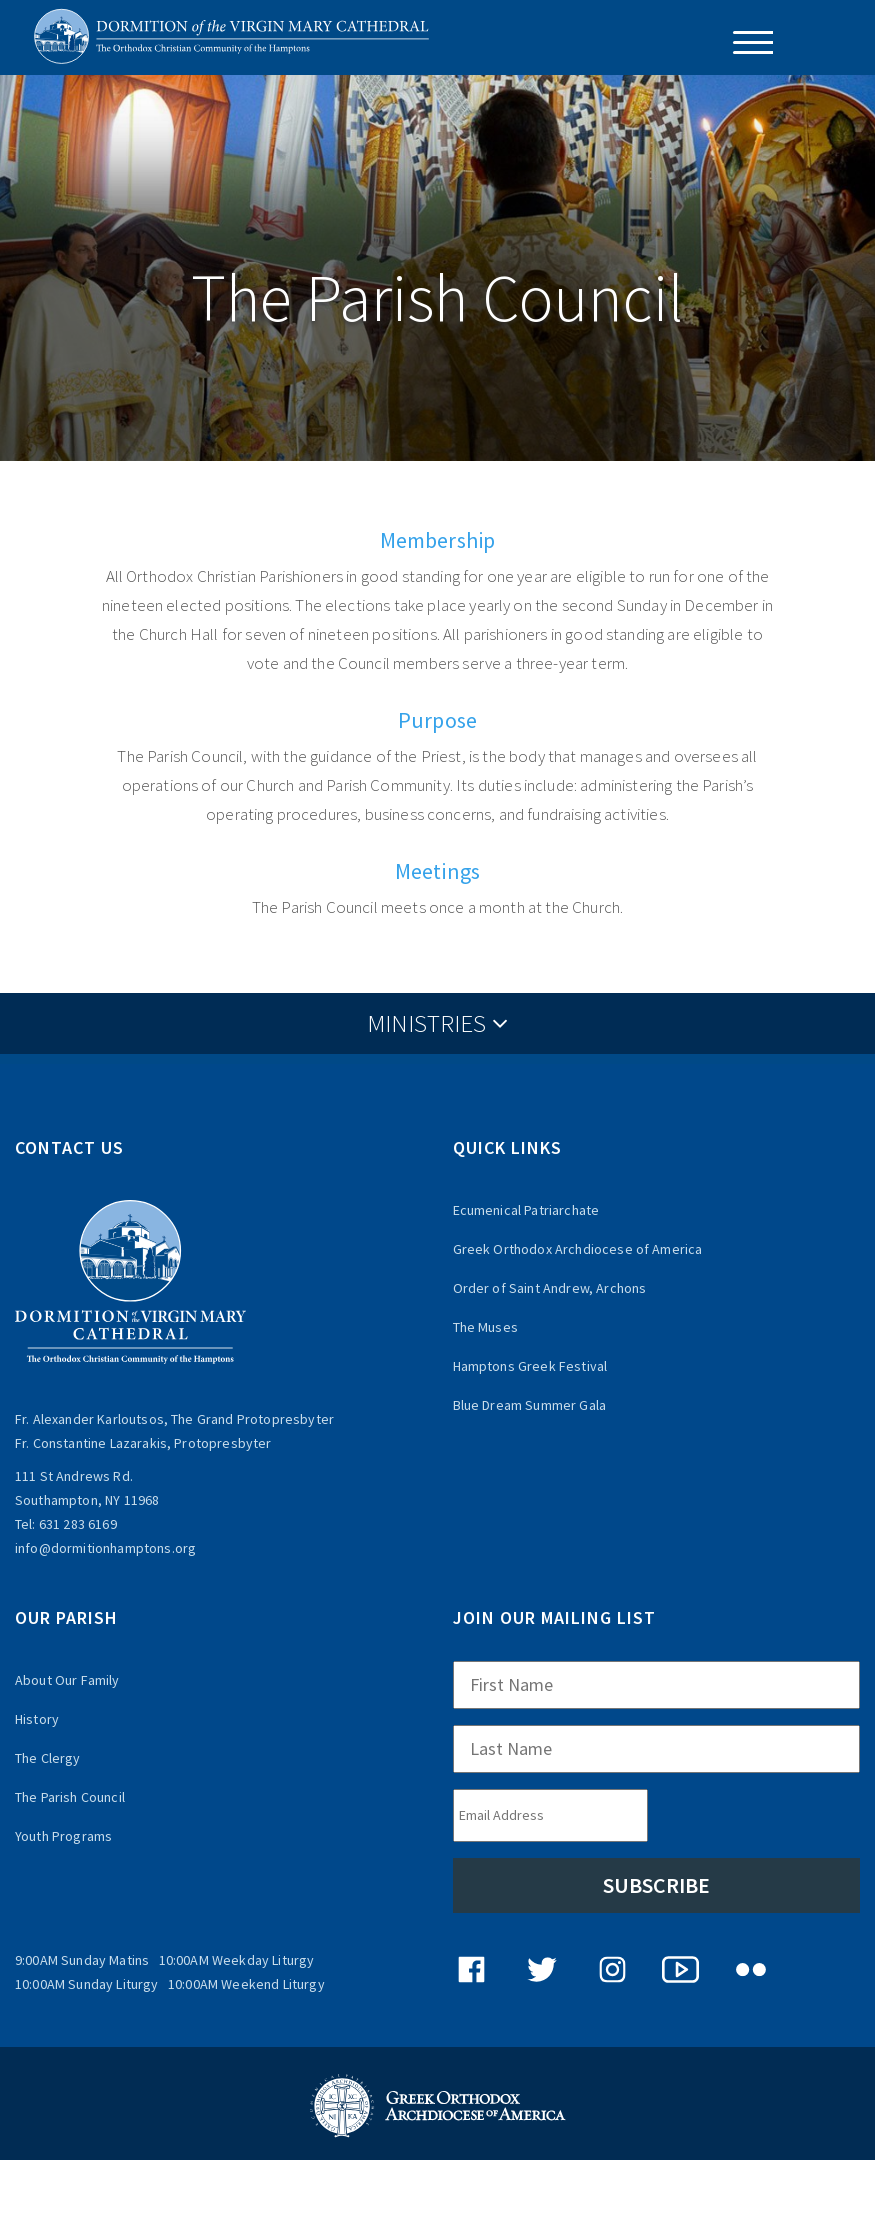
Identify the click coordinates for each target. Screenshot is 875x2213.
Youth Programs (63, 1836)
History (37, 1719)
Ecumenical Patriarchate (526, 1210)
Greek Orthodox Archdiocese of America (578, 1249)
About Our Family (67, 1680)
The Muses (485, 1327)
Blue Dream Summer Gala (530, 1405)
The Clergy (48, 1758)
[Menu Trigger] (745, 42)
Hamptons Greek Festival (530, 1366)
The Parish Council (70, 1797)
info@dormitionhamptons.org (105, 1548)
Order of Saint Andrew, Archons (550, 1288)
